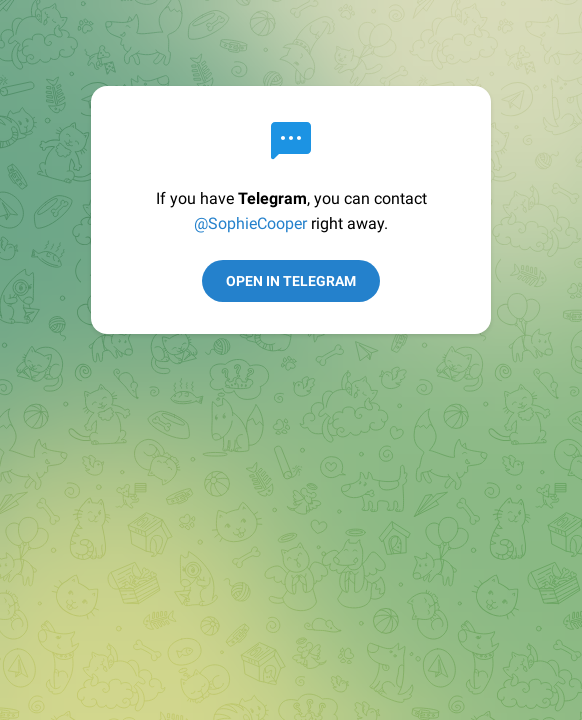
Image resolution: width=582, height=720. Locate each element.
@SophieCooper (250, 223)
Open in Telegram (291, 281)
